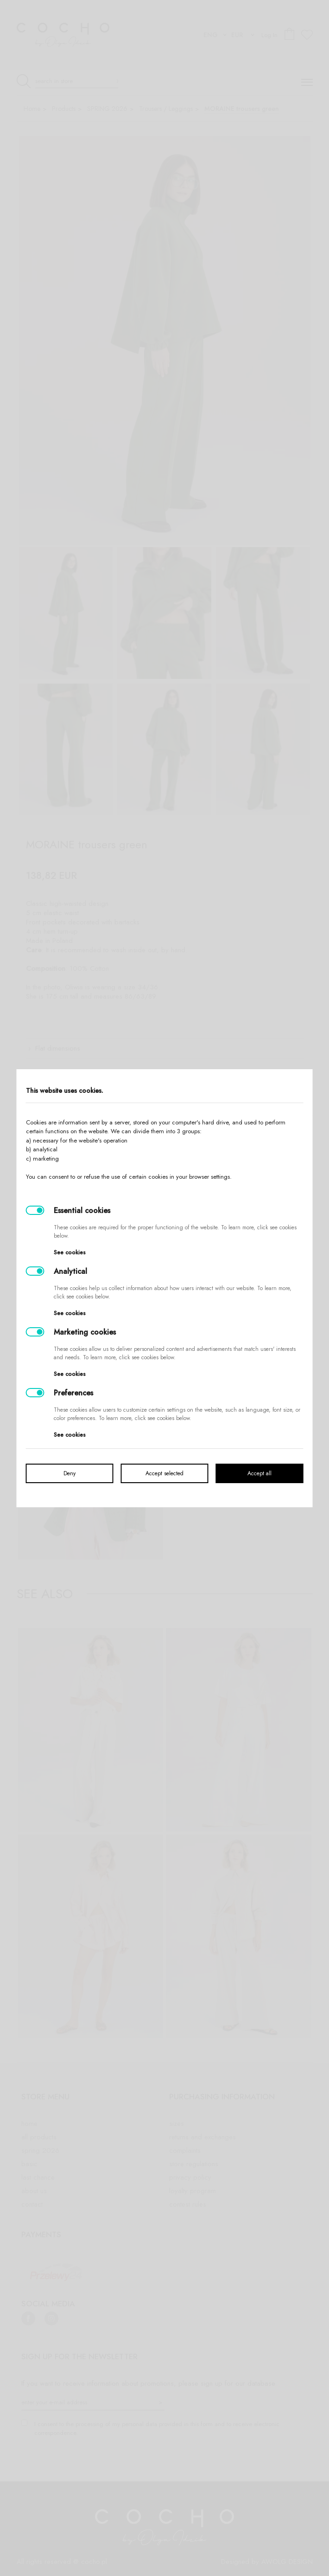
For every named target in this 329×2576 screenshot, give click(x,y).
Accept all (259, 1473)
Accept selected (164, 1473)
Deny (69, 1473)
